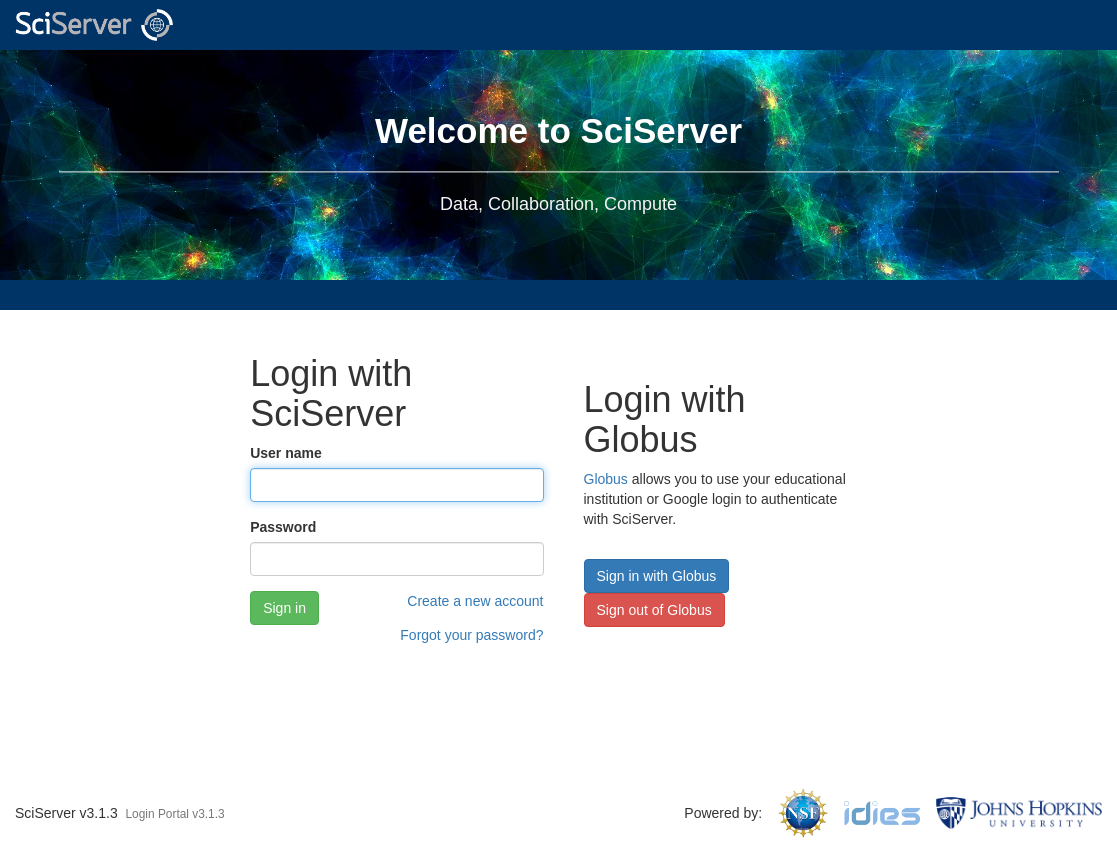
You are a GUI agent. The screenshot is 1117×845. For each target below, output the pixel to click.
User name (286, 453)
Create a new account (475, 601)
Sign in (284, 608)
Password (283, 527)
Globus (606, 479)
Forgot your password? (471, 635)
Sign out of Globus (654, 610)
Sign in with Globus (657, 576)
